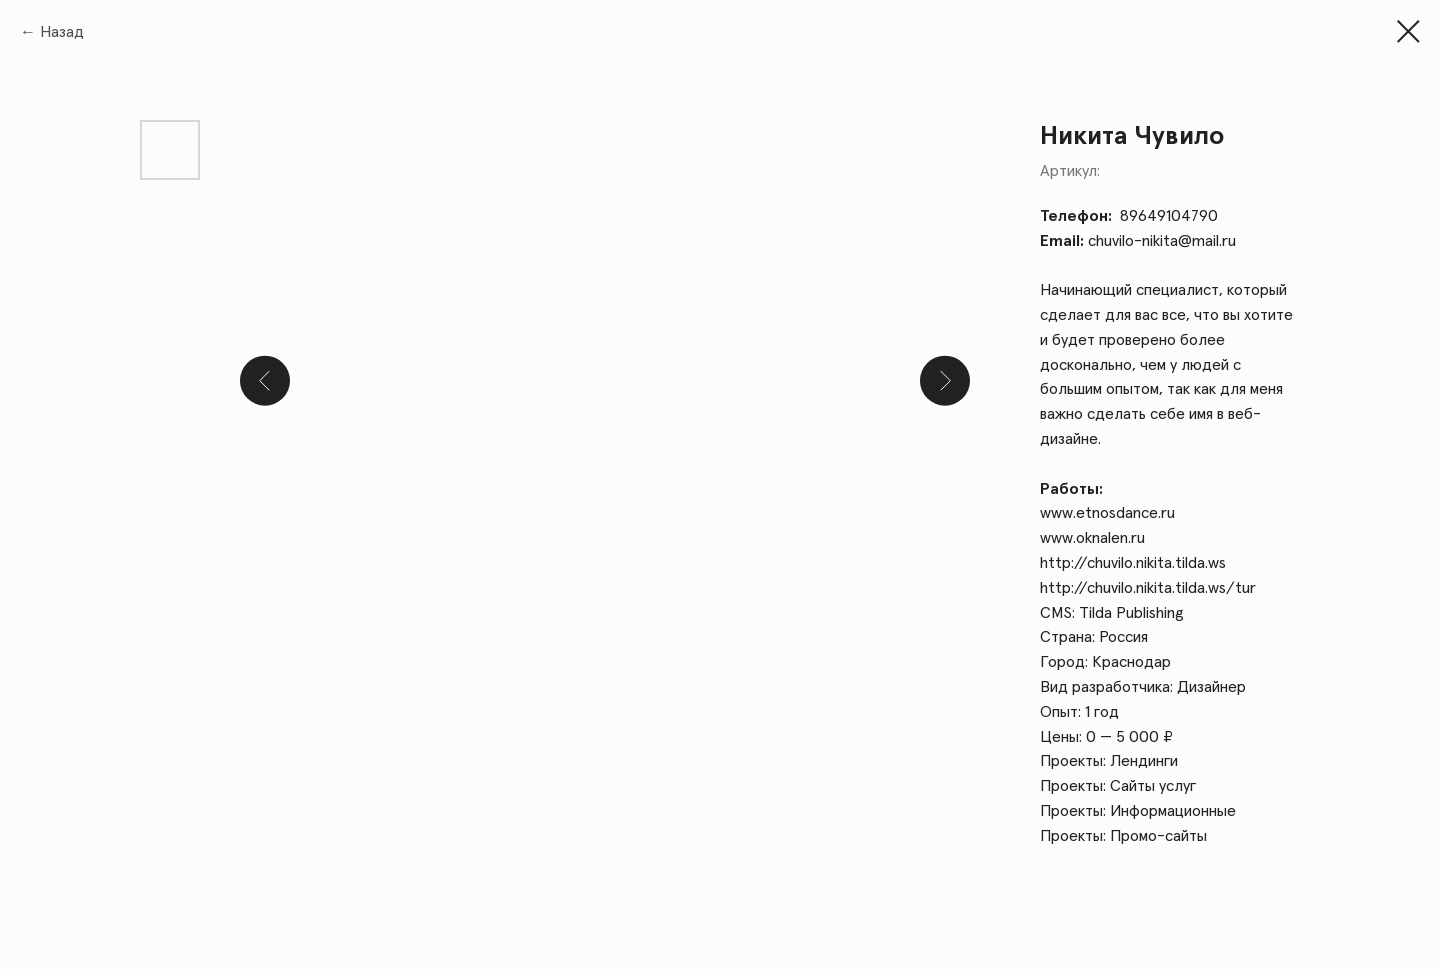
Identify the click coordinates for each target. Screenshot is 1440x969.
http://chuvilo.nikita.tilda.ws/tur (1148, 588)
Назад (62, 32)
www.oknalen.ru (1092, 538)
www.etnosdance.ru (1107, 513)
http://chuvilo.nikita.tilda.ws (1133, 563)
